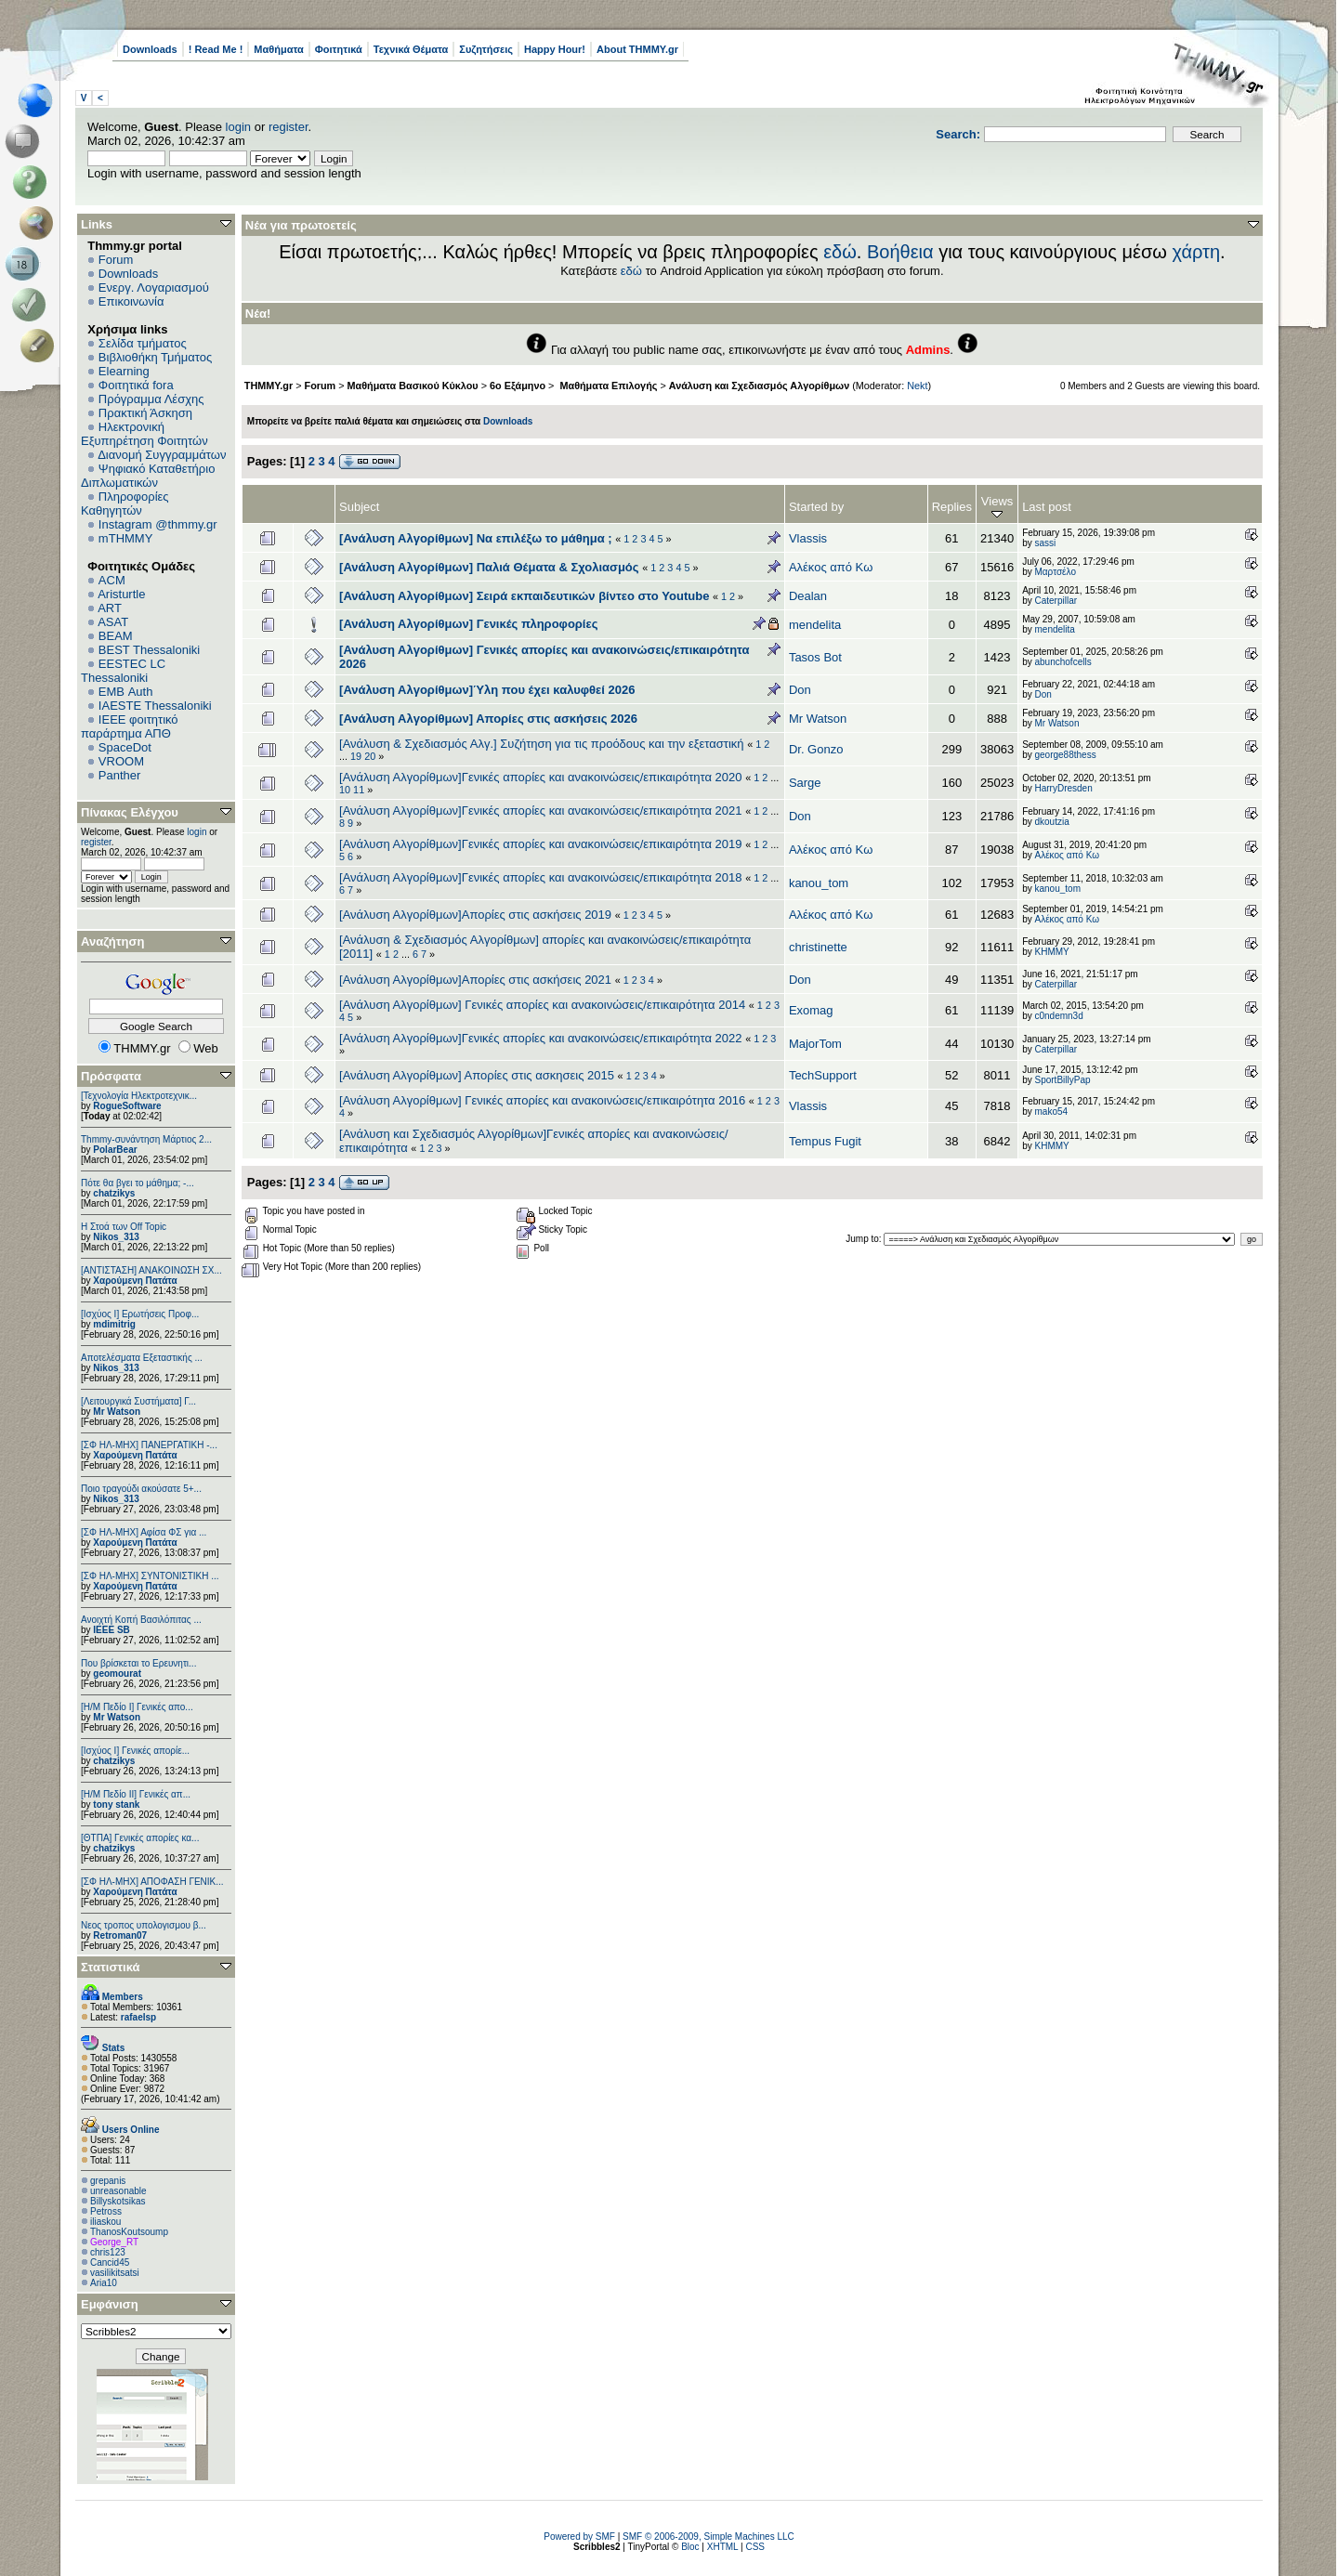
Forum (116, 260)
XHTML (723, 2547)
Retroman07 (120, 1935)
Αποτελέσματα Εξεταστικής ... (142, 1358)
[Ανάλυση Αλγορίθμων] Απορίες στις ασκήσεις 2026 (488, 719)
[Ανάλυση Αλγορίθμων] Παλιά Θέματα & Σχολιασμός (489, 567)
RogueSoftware (127, 1106)
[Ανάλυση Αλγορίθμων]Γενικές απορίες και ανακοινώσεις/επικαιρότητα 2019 (540, 844)
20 (369, 756)
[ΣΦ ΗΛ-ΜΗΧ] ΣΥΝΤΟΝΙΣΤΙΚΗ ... (150, 1576)
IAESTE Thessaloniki (155, 706)
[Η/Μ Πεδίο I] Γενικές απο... (137, 1707)
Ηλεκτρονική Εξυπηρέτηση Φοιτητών (144, 434)
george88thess (1064, 755)
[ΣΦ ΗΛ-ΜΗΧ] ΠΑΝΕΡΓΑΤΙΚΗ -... (149, 1445)
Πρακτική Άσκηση (145, 413)
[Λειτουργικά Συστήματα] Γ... (138, 1401)
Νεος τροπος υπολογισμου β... (143, 1925)
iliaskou (105, 2221)
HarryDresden (1063, 788)
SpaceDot (124, 747)
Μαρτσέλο (1055, 572)
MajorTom (815, 1044)
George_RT (114, 2242)
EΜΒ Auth (125, 692)
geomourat (117, 1673)
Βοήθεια (900, 252)
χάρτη (1196, 252)
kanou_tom (818, 883)
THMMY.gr (268, 385)
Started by (816, 507)
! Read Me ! (216, 49)
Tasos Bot (815, 657)
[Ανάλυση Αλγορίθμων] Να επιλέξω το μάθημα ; (475, 538)
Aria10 (103, 2283)
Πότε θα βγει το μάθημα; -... (137, 1183)
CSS (755, 2547)
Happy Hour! (554, 49)
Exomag (811, 1010)
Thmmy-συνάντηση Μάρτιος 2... (146, 1139)
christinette (818, 947)
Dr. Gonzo (816, 749)
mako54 (1051, 1111)
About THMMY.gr (637, 49)
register (288, 127)
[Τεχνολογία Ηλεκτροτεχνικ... (139, 1096)
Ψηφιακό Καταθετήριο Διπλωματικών (148, 476)
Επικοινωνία (131, 301)
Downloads (150, 49)
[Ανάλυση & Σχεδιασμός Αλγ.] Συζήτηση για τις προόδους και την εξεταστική (541, 744)
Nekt (917, 385)
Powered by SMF (579, 2536)
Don (800, 690)
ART (110, 608)
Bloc (690, 2547)
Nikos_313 (115, 1237)
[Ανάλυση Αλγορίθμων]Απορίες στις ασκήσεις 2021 (475, 980)
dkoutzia (1051, 822)
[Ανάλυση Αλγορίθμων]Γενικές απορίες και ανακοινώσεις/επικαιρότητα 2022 (540, 1038)
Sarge (805, 783)
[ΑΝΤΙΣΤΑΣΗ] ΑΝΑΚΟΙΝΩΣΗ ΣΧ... (151, 1270)
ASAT (113, 622)
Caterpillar (1055, 600)
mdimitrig (114, 1324)
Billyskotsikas (117, 2201)
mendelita (815, 625)
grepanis (107, 2181)
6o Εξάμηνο (517, 385)
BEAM (115, 636)
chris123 (107, 2252)
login (238, 127)
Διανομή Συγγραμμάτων (162, 455)
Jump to (862, 1239)
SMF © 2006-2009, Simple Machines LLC (708, 2536)
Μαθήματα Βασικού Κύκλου (413, 385)
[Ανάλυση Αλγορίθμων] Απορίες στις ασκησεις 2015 (476, 1075)
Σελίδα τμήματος (142, 343)
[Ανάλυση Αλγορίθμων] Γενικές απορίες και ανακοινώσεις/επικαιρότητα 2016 (542, 1100)
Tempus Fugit (825, 1141)
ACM (111, 580)
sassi (1045, 543)
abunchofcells (1062, 662)
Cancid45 (109, 2262)
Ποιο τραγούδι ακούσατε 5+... (141, 1489)
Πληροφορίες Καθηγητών (125, 503)
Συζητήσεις (486, 49)
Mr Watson (116, 1411)
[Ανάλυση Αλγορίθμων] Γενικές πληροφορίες (468, 624)
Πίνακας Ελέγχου (129, 812)
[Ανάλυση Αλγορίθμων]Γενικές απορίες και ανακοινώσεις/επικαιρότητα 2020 (540, 777)
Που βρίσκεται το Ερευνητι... (138, 1663)
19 (355, 756)
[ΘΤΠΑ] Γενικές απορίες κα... (140, 1838)
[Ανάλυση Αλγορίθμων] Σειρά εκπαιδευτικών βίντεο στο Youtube (524, 596)
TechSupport (823, 1075)
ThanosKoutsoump (129, 2232)
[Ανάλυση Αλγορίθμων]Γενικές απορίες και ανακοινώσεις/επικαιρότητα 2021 (540, 810)
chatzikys (114, 1193)
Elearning (124, 371)
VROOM (121, 761)
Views (997, 506)
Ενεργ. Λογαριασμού (153, 287)
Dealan (808, 596)
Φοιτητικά (338, 49)
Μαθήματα (278, 49)
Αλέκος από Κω (830, 567)
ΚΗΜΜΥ (1051, 952)
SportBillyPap (1062, 1080)
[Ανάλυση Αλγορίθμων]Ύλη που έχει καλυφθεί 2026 (487, 690)
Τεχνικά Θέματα (411, 49)
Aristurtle (121, 594)
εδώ (840, 252)
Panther (119, 775)
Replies (952, 507)
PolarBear (115, 1149)
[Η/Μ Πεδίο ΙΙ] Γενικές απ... (135, 1794)
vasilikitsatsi (114, 2273)
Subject (359, 507)
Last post (1046, 507)
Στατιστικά (110, 1967)
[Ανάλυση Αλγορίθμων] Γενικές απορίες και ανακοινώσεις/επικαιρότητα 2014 (542, 1005)
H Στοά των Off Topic (123, 1227)
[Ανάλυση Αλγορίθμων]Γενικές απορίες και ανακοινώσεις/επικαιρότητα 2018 (540, 877)
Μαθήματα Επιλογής (607, 385)
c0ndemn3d (1058, 1016)
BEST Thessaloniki (149, 650)
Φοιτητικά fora (136, 385)
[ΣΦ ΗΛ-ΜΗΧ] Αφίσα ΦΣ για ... (143, 1532)
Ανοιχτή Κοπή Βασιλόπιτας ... (141, 1620)
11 (358, 789)
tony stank (116, 1804)
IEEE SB (111, 1630)
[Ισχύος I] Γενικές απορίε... (135, 1751)
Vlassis (808, 538)
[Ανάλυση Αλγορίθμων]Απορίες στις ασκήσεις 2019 (475, 915)
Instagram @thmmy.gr (157, 524)
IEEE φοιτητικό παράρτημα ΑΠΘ (129, 726)
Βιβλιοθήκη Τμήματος (155, 357)
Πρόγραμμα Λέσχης (151, 399)
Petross (106, 2211)
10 (344, 789)
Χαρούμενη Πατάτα (135, 1280)
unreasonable (118, 2191)
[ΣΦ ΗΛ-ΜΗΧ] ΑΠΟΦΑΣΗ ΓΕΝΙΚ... (152, 1881)
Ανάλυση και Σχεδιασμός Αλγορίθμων (759, 385)
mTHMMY (125, 538)
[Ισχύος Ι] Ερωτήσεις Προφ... (140, 1314)
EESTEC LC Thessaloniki (123, 671)
